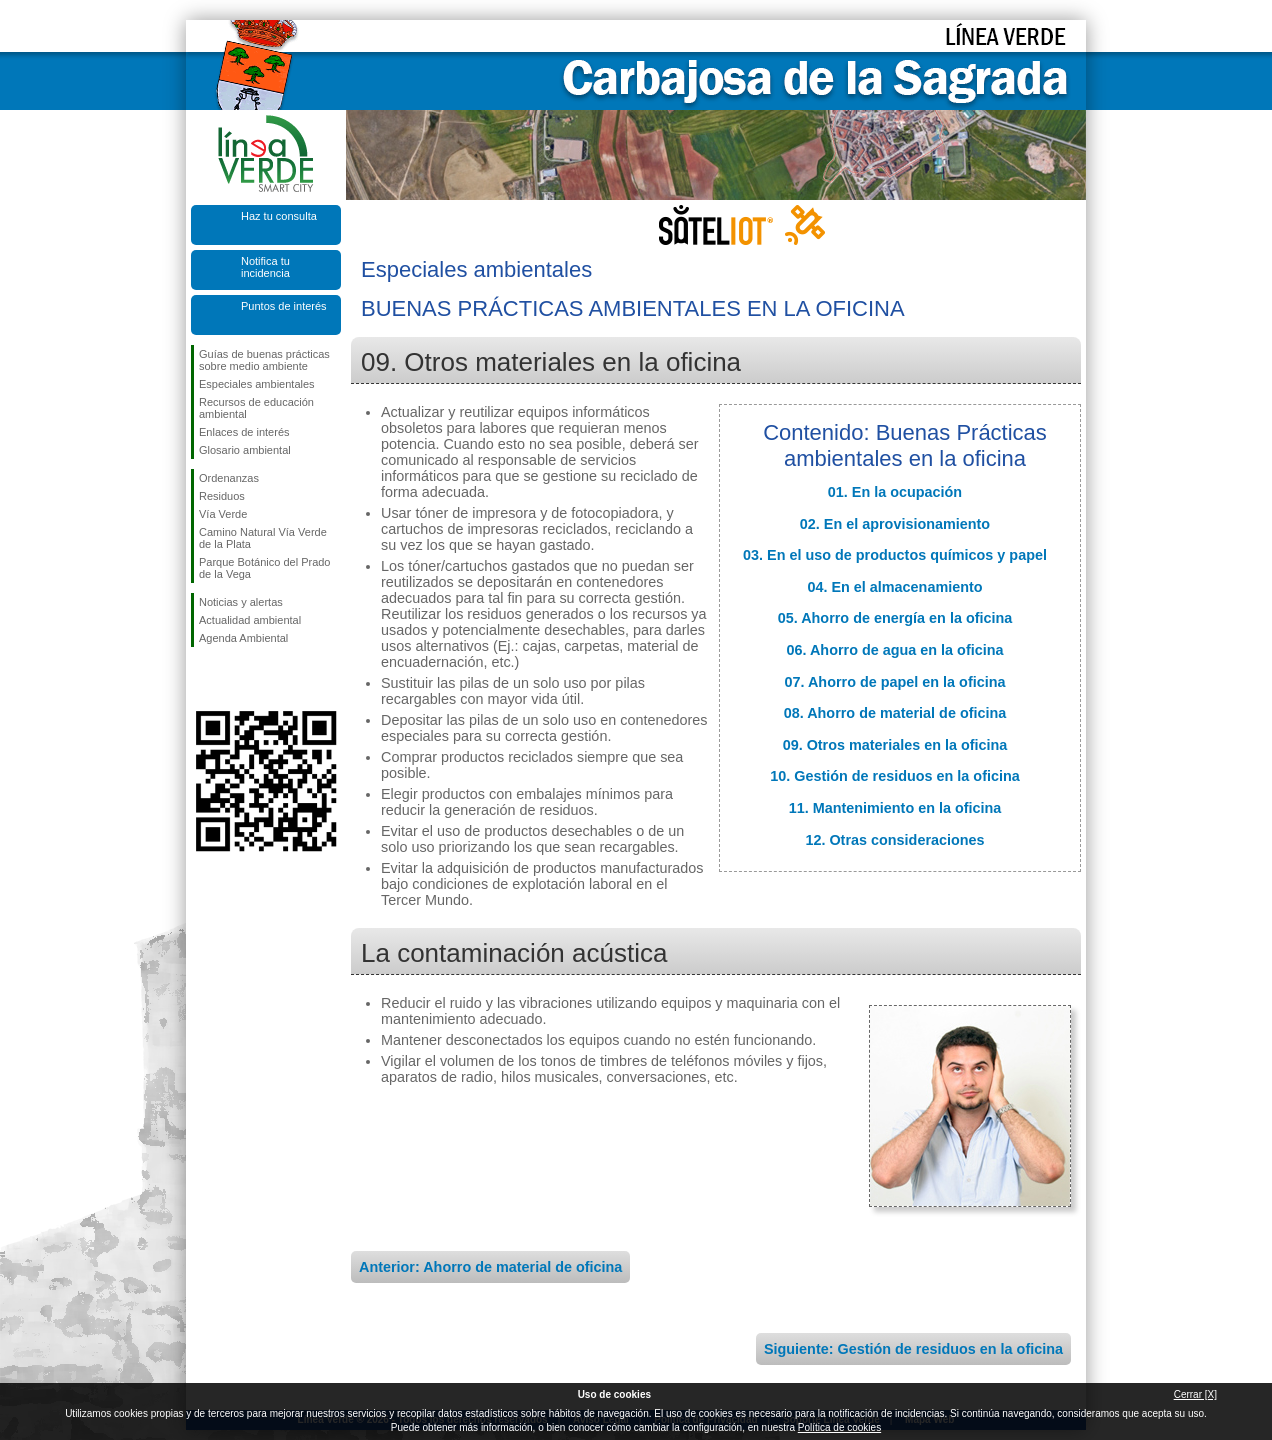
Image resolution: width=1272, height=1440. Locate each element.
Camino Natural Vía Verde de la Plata (263, 538)
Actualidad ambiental (250, 620)
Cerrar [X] (1195, 1394)
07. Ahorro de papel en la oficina (895, 682)
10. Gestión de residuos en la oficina (895, 776)
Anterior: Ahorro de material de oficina (490, 1267)
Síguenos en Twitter (236, 679)
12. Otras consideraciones (894, 840)
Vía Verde (223, 514)
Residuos (222, 496)
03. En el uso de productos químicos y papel (895, 555)
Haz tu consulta (279, 216)
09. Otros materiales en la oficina (895, 745)
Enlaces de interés (244, 432)
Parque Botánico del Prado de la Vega (264, 568)
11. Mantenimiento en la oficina (895, 808)
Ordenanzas (229, 478)
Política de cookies (839, 1427)
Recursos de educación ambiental (256, 408)
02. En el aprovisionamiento (895, 524)
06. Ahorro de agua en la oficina (895, 650)
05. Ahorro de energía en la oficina (895, 618)
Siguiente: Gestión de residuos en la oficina (913, 1349)
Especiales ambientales (257, 384)
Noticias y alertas (241, 602)
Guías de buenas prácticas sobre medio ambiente (264, 360)
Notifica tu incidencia (265, 267)
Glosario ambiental (245, 450)
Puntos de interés (284, 306)
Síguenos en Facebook (203, 679)
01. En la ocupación (895, 492)
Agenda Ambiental (243, 638)
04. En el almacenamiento (894, 587)
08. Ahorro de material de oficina (895, 713)
